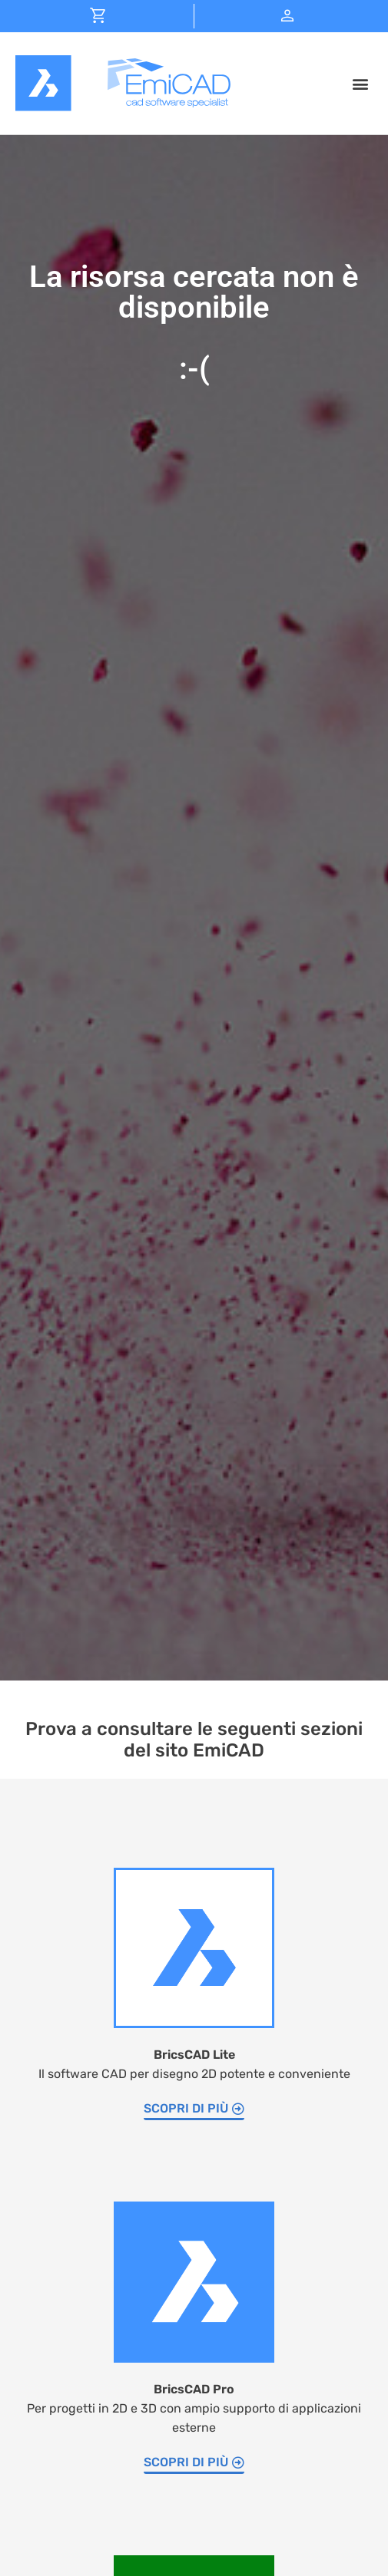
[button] (360, 83)
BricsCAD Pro (194, 2389)
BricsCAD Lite (194, 2054)
